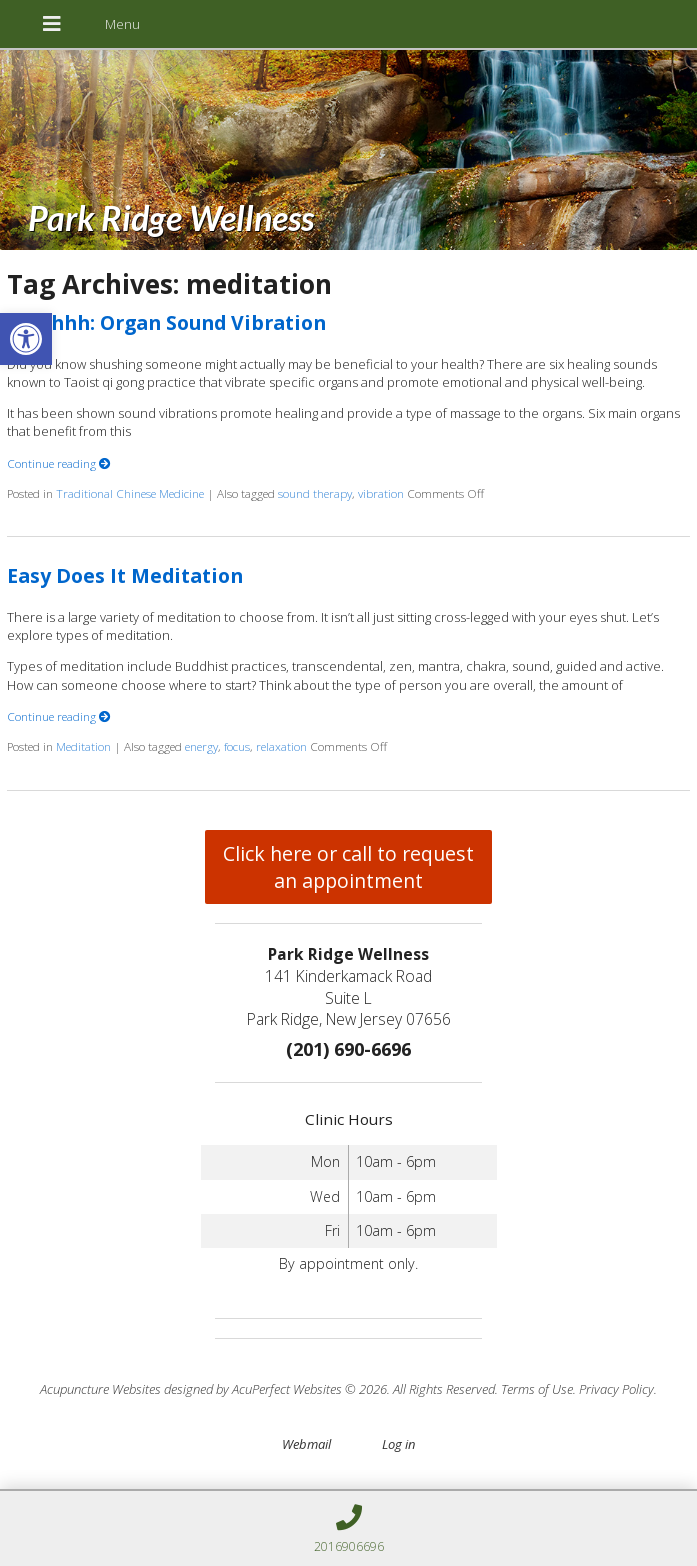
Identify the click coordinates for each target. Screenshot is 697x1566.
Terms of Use (537, 1389)
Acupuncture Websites (100, 1389)
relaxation (281, 746)
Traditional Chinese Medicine (130, 493)
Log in (398, 1444)
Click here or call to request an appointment (348, 867)
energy (201, 746)
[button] (26, 339)
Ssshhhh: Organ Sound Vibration (166, 322)
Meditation (83, 746)
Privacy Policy (616, 1389)
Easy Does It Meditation (125, 575)
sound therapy (315, 493)
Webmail (306, 1444)
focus (237, 746)
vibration (381, 493)
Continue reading (59, 463)
